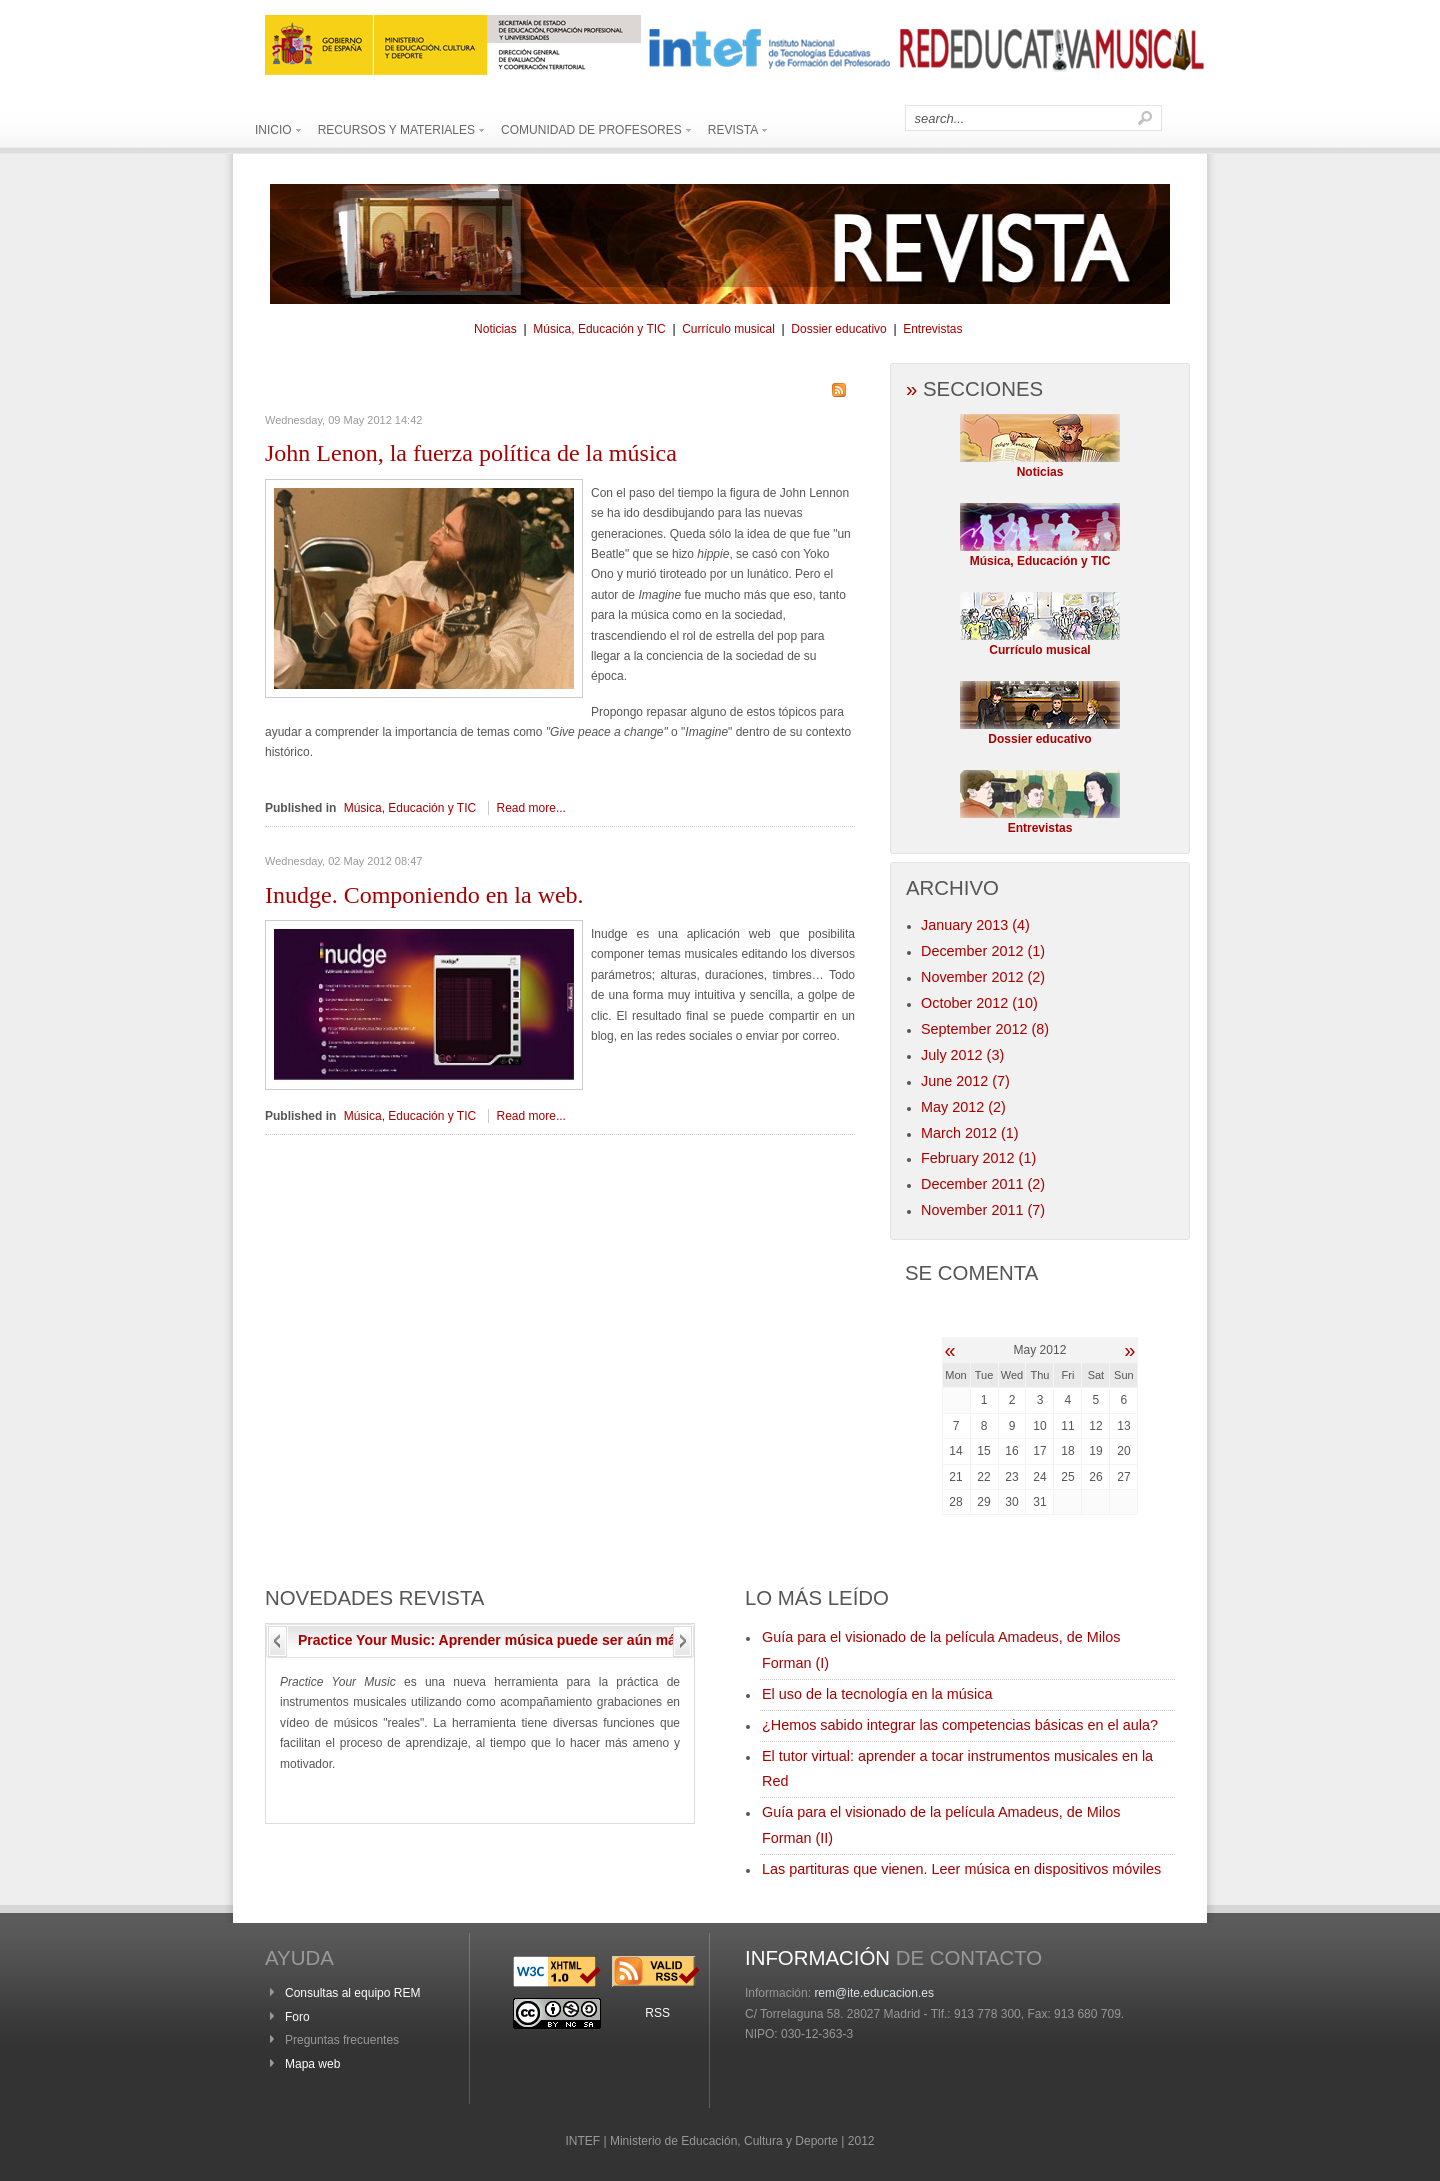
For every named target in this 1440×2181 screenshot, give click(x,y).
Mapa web (312, 2064)
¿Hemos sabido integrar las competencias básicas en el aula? (960, 1725)
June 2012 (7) (965, 1081)
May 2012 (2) (963, 1107)
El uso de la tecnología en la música (877, 1694)
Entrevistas (932, 329)
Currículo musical (728, 329)
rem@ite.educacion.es (874, 1993)
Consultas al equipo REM (352, 1993)
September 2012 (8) (985, 1029)
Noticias (495, 329)
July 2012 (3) (962, 1055)
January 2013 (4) (975, 925)
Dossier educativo (838, 329)
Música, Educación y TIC (599, 329)
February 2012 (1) (978, 1158)
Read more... (531, 808)
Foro (297, 2017)
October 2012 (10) (979, 1003)
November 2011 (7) (983, 1210)
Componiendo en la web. (424, 895)
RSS (657, 2013)
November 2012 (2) (983, 977)
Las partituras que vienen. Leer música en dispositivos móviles (961, 1869)
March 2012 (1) (970, 1133)
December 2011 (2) (983, 1184)
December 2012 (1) (983, 951)
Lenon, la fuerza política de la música (471, 453)
